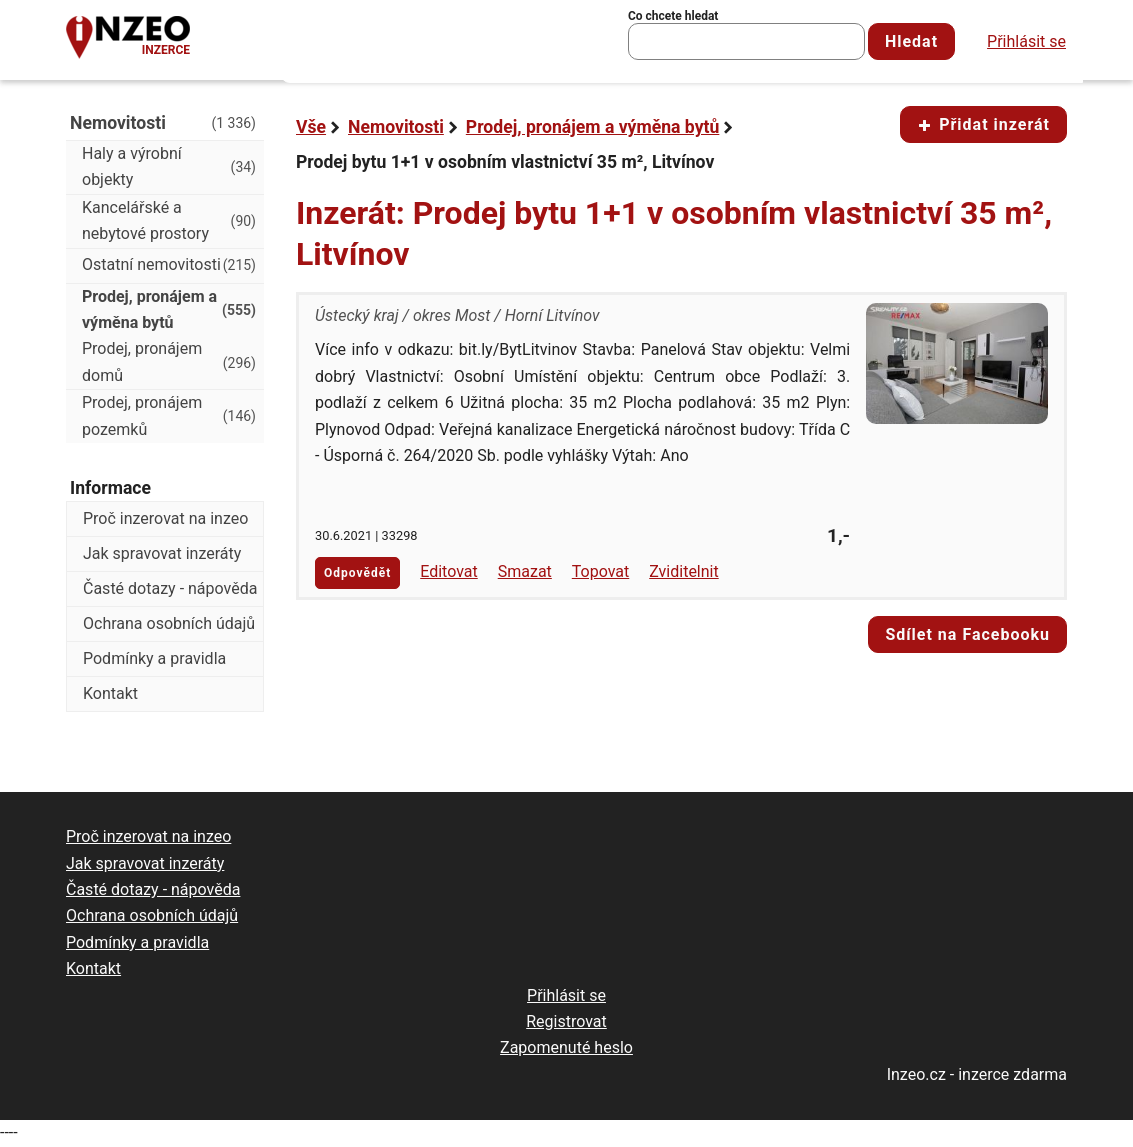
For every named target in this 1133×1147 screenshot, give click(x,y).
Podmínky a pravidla (154, 658)
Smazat (525, 571)
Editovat (449, 571)
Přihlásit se (1026, 41)
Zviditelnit (684, 571)
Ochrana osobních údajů (169, 623)
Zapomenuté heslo (566, 1047)
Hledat (911, 41)
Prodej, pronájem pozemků (169, 415)
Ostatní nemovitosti (169, 265)
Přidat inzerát (983, 124)
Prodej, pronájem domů (169, 361)
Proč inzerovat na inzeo (165, 518)
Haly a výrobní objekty (169, 166)
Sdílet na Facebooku (967, 634)
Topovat (600, 571)
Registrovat (566, 1021)
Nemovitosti (396, 127)
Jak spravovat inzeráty (162, 553)
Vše (311, 127)
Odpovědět (357, 573)
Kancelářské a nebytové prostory (169, 220)
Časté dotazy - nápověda (170, 588)
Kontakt (110, 693)
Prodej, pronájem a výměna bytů (593, 127)
